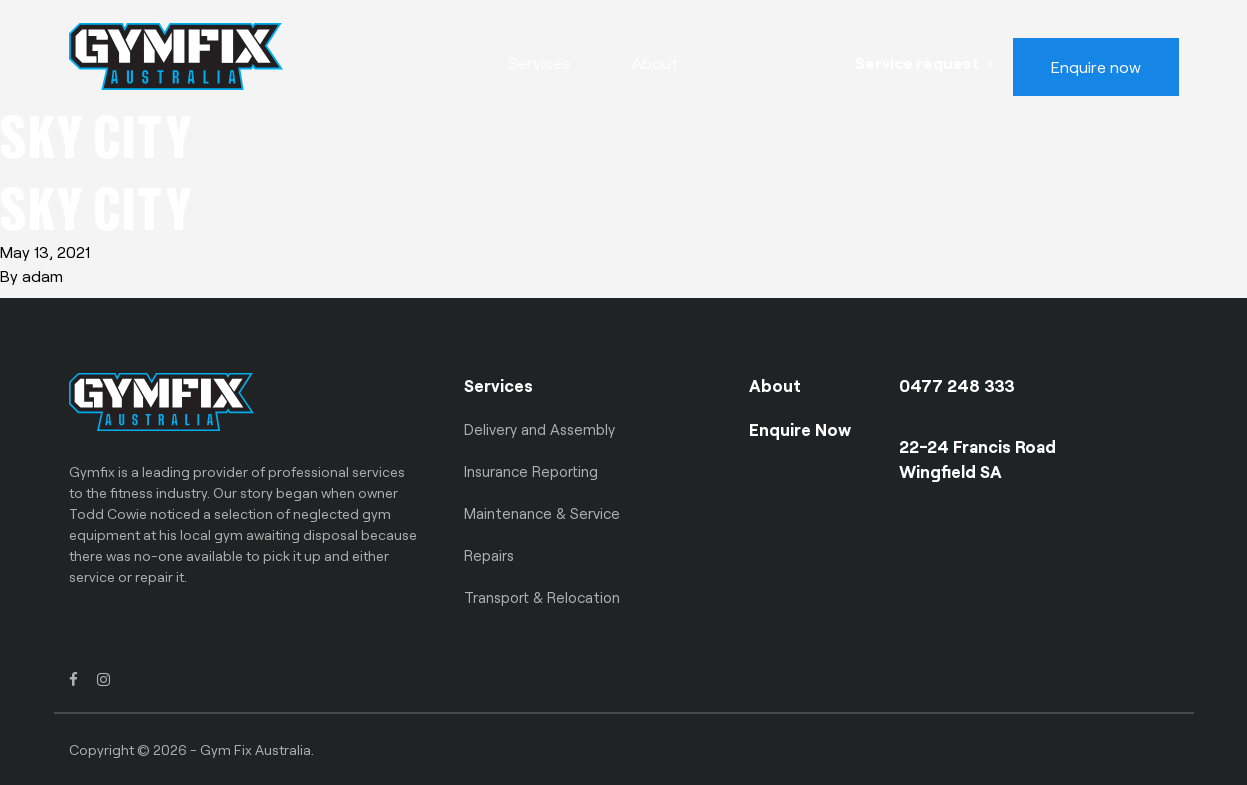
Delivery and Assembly (539, 429)
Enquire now (1096, 66)
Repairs (489, 555)
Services (539, 62)
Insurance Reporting (531, 471)
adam (42, 275)
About (655, 62)
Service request (917, 62)
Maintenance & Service (542, 513)
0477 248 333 (957, 385)
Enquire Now (800, 429)
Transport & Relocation (542, 597)
